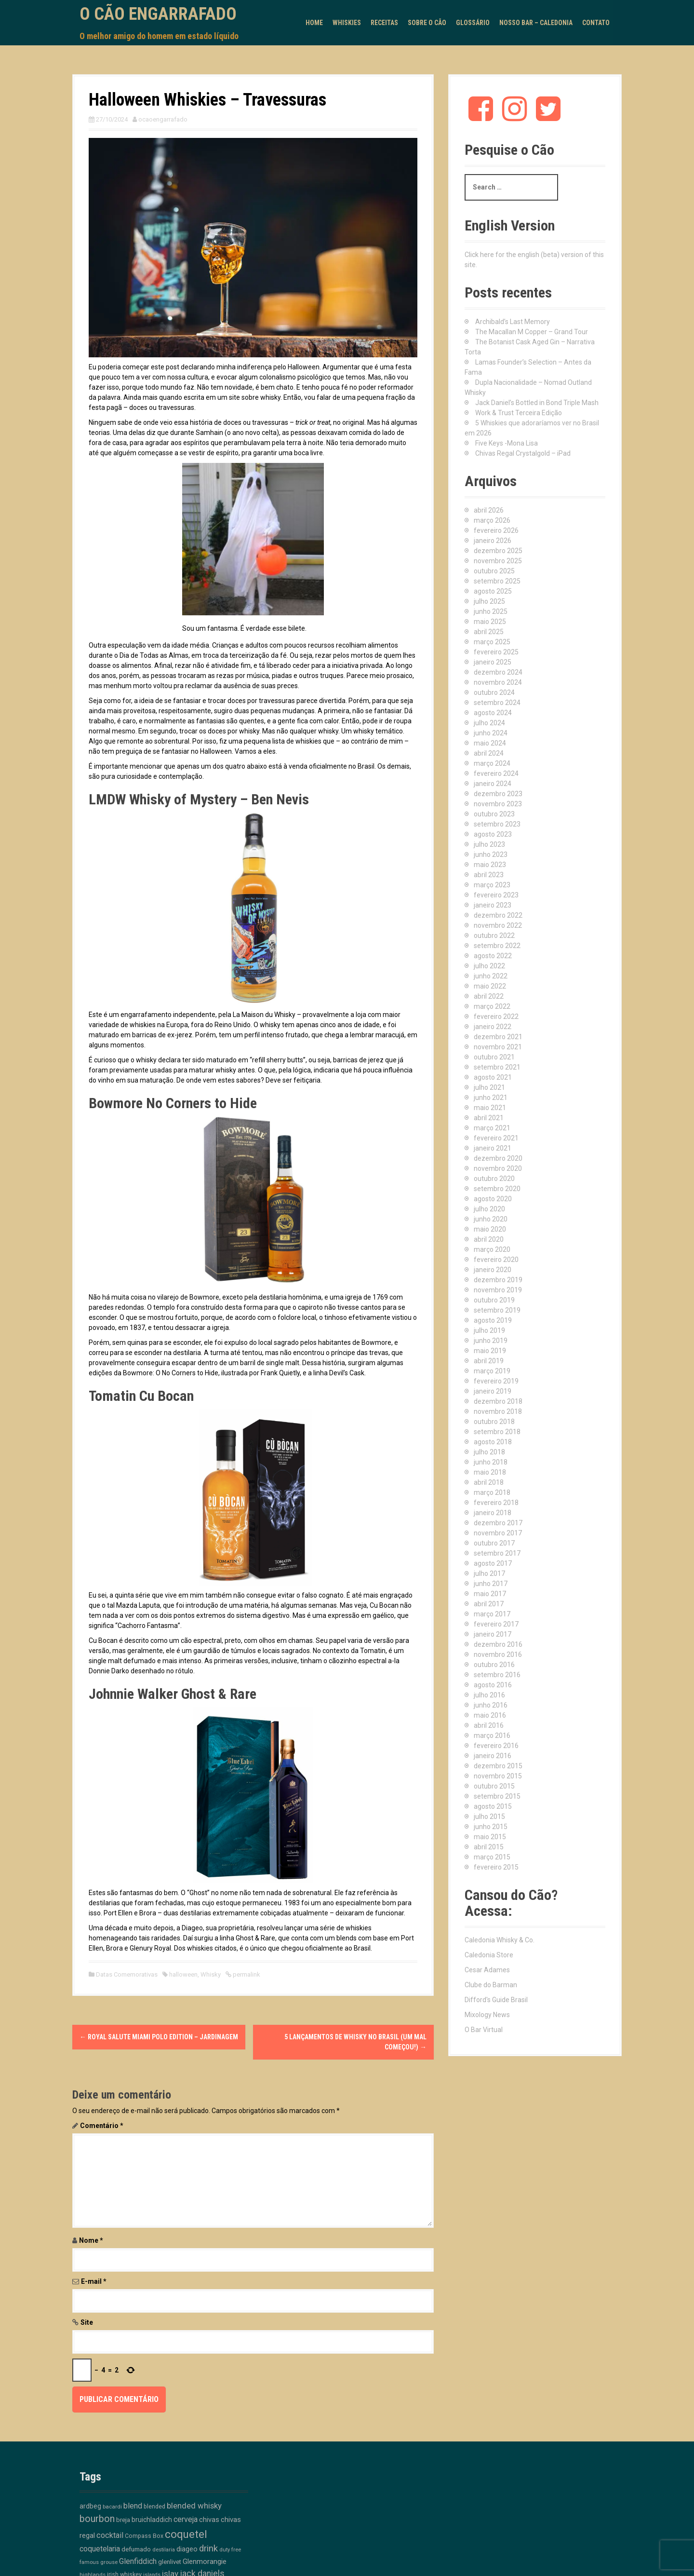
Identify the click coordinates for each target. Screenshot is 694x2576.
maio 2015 (490, 1837)
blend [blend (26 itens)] (132, 2505)
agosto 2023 (493, 834)
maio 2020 (490, 1229)
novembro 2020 (498, 1168)
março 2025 (492, 642)
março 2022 (492, 1006)
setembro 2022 (497, 945)
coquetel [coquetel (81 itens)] (186, 2534)
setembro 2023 (497, 824)
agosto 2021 (493, 1077)
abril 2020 (489, 1239)
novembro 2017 (498, 1533)
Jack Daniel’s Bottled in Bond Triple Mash (537, 403)
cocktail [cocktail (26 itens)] (109, 2535)
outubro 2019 (494, 1300)
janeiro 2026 (492, 540)
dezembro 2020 (498, 1158)
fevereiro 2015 (496, 1867)
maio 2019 (490, 1351)
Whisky (210, 1974)
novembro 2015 (498, 1776)
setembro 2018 (497, 1432)
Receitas (384, 23)
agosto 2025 (493, 591)
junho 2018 (490, 1462)
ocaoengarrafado (162, 119)
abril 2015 (489, 1847)
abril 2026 (489, 510)
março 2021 (492, 1128)
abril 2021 (489, 1118)
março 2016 (492, 1735)
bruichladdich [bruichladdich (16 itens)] (152, 2519)
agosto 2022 (493, 956)
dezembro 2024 (498, 672)
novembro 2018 (498, 1411)
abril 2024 (489, 753)
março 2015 (492, 1857)
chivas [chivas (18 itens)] (209, 2519)
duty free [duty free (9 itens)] (230, 2550)
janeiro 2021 (492, 1148)
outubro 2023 (494, 814)
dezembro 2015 (498, 1766)
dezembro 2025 (498, 551)
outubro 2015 (494, 1786)
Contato (596, 23)
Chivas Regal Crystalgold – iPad (523, 453)
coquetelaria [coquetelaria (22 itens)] (100, 2549)
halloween (183, 1974)
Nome (91, 2240)
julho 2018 (489, 1452)
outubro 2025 (494, 571)
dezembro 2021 (498, 1037)
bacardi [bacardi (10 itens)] (112, 2506)
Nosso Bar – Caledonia (536, 23)
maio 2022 (490, 986)
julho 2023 (489, 844)
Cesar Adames (487, 1970)
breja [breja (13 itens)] (123, 2519)
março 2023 (492, 885)
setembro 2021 (497, 1067)
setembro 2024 (497, 702)
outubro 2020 (494, 1178)
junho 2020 (490, 1219)
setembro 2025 (497, 581)
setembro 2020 (497, 1189)
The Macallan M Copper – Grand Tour (531, 332)
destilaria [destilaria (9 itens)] (163, 2550)
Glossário (473, 23)
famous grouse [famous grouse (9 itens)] (99, 2562)
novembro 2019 (498, 1290)
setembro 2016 (497, 1675)
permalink (245, 1974)
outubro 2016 (494, 1664)
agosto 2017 (493, 1563)
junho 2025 (490, 611)
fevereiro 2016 (496, 1745)
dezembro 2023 (498, 794)
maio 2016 (490, 1715)
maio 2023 (490, 864)
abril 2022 (489, 996)
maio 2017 (490, 1594)
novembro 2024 (498, 682)
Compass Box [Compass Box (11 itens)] (144, 2536)
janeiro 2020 (492, 1270)
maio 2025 (490, 621)
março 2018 (492, 1492)
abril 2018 (489, 1482)
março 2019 (492, 1371)
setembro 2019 (497, 1310)
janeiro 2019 (492, 1391)
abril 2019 (489, 1361)
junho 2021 (490, 1097)
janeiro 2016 (492, 1756)
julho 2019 (489, 1330)
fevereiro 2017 (496, 1624)
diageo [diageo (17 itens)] (187, 2549)
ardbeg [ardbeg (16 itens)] (90, 2506)
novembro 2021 (498, 1047)
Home (314, 23)
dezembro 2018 (498, 1401)
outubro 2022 (494, 935)
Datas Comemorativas (127, 1974)
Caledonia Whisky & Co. (499, 1940)
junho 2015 (490, 1826)
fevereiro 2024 (496, 773)
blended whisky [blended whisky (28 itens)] (194, 2505)
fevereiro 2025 (496, 652)
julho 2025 (489, 601)
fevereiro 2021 (496, 1138)
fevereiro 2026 (496, 530)
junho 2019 (490, 1340)
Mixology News (487, 2015)
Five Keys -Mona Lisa (506, 443)
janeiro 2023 (492, 905)
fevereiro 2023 (496, 895)
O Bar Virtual (484, 2030)
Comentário (101, 2125)
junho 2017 (490, 1583)
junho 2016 (490, 1705)
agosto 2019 (493, 1320)
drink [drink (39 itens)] (208, 2548)
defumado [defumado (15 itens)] (136, 2549)
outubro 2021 (494, 1057)
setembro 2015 (497, 1796)
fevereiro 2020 (496, 1259)
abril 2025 (489, 632)
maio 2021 (490, 1108)
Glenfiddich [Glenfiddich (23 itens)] (138, 2561)
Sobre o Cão (427, 23)
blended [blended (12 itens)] (154, 2506)
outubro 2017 (494, 1543)
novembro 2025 (498, 561)
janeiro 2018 (492, 1513)
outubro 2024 (494, 692)
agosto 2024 (493, 713)
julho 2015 (489, 1816)
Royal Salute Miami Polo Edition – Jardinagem (159, 2037)
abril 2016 (489, 1725)
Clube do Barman (491, 1985)
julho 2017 (489, 1573)
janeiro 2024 (492, 783)
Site (86, 2322)
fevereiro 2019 (496, 1381)
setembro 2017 (497, 1553)
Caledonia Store (489, 1955)
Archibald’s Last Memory (512, 321)
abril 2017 (489, 1604)
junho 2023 (490, 854)
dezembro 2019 (498, 1280)
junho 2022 (490, 976)
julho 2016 (489, 1695)
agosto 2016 (493, 1685)
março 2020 (492, 1249)
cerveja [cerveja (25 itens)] (186, 2519)
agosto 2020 (493, 1199)
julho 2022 (489, 966)
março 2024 (492, 763)
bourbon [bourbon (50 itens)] (97, 2518)
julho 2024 (489, 723)
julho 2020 (489, 1209)
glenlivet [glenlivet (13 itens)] (169, 2561)
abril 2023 (489, 875)
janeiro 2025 (492, 662)
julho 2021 (489, 1087)
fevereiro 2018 (496, 1502)
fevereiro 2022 (496, 1016)
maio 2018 (490, 1472)
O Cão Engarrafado (158, 14)
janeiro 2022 (492, 1026)
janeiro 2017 (492, 1634)
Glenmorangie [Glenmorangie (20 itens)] (205, 2561)
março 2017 (492, 1614)
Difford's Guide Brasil (496, 2000)
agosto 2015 (493, 1806)
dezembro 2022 (498, 915)
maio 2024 (490, 743)
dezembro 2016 (498, 1644)
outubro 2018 (494, 1421)
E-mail (94, 2281)
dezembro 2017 (498, 1523)
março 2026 (492, 520)
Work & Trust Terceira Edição (518, 413)
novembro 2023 (498, 804)
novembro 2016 (498, 1654)
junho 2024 (490, 733)
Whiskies (347, 23)
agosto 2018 (493, 1442)
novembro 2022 (498, 925)
